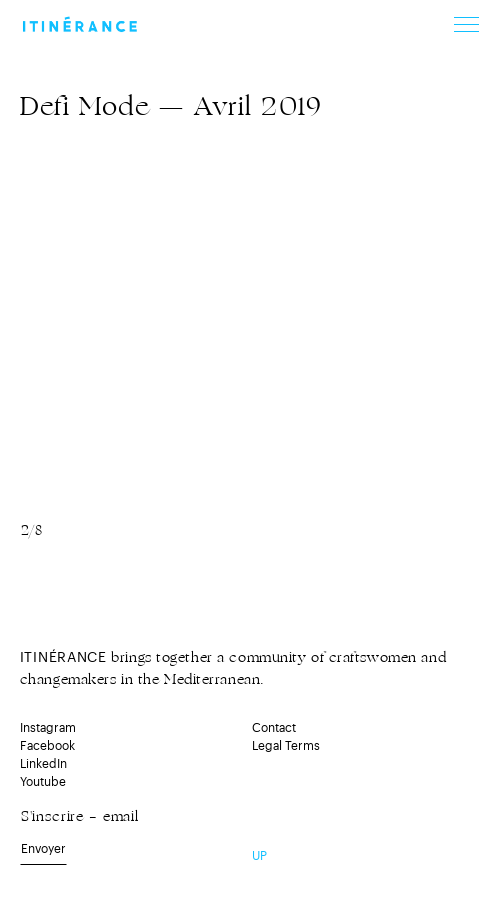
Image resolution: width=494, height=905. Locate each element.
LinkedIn (43, 764)
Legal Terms (286, 746)
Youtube (43, 782)
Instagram (48, 728)
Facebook (47, 746)
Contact (274, 728)
